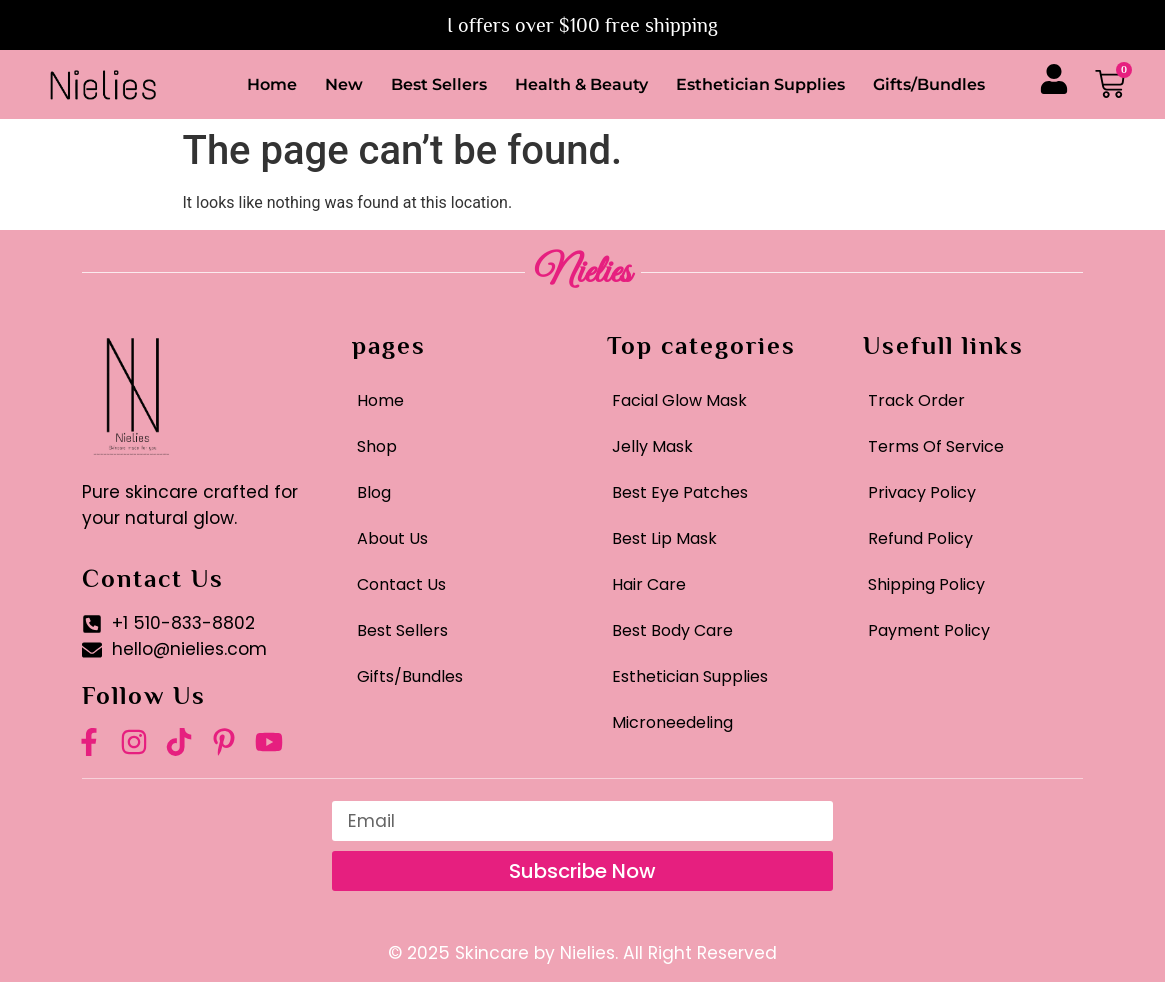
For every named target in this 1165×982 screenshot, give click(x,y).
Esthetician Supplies (760, 84)
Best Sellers (439, 84)
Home (272, 84)
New (344, 84)
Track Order (916, 400)
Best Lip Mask (664, 538)
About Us (392, 538)
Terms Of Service (936, 446)
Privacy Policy (922, 492)
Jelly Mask (652, 446)
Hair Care (649, 584)
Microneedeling (672, 722)
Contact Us (401, 584)
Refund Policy (920, 538)
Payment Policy (929, 630)
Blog (374, 492)
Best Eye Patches (680, 492)
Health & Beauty (581, 84)
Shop (377, 446)
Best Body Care (672, 630)
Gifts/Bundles (929, 84)
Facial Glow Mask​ (679, 400)
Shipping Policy (926, 584)
